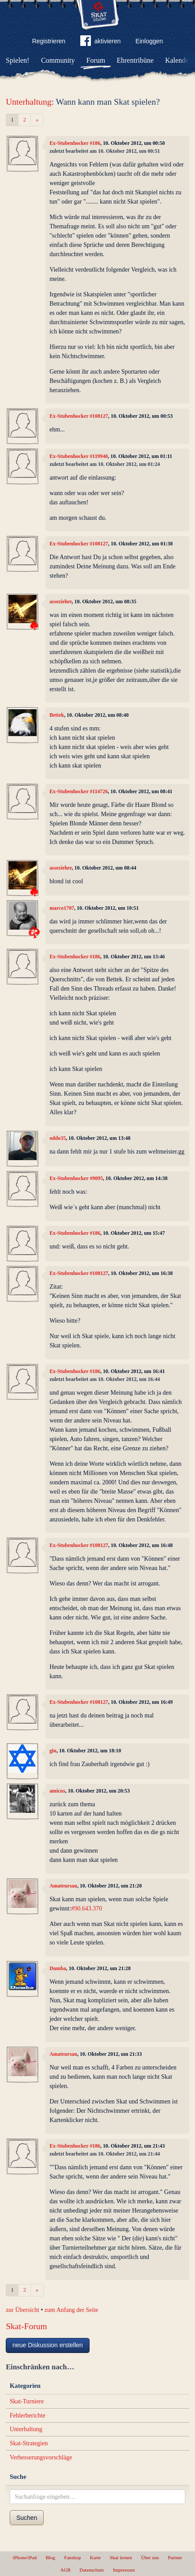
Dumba (57, 1968)
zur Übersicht (22, 2310)
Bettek (56, 715)
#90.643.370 (86, 1908)
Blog (50, 2557)
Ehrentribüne (135, 60)
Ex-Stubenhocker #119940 (78, 456)
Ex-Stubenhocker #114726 (78, 791)
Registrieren (48, 41)
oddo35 (57, 1138)
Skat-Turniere (27, 2401)
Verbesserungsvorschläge (41, 2457)
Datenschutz (91, 2569)
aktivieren (100, 42)
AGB (65, 2569)
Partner (175, 2557)
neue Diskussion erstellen (47, 2345)
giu (52, 1751)
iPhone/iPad (25, 2557)
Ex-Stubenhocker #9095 (76, 1178)
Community (58, 60)
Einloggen (149, 41)
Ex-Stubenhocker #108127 (78, 416)
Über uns (150, 2557)
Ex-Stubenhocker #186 (74, 143)
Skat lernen (121, 2557)
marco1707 (61, 908)
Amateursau (63, 1886)
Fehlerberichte (27, 2415)
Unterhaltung (28, 101)
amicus (57, 1791)
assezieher (60, 601)
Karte (95, 2557)
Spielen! (17, 60)
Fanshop (72, 2557)
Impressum (124, 2569)
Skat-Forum (26, 2326)
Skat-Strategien (29, 2443)
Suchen (26, 2517)
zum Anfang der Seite (71, 2310)
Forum (95, 60)
